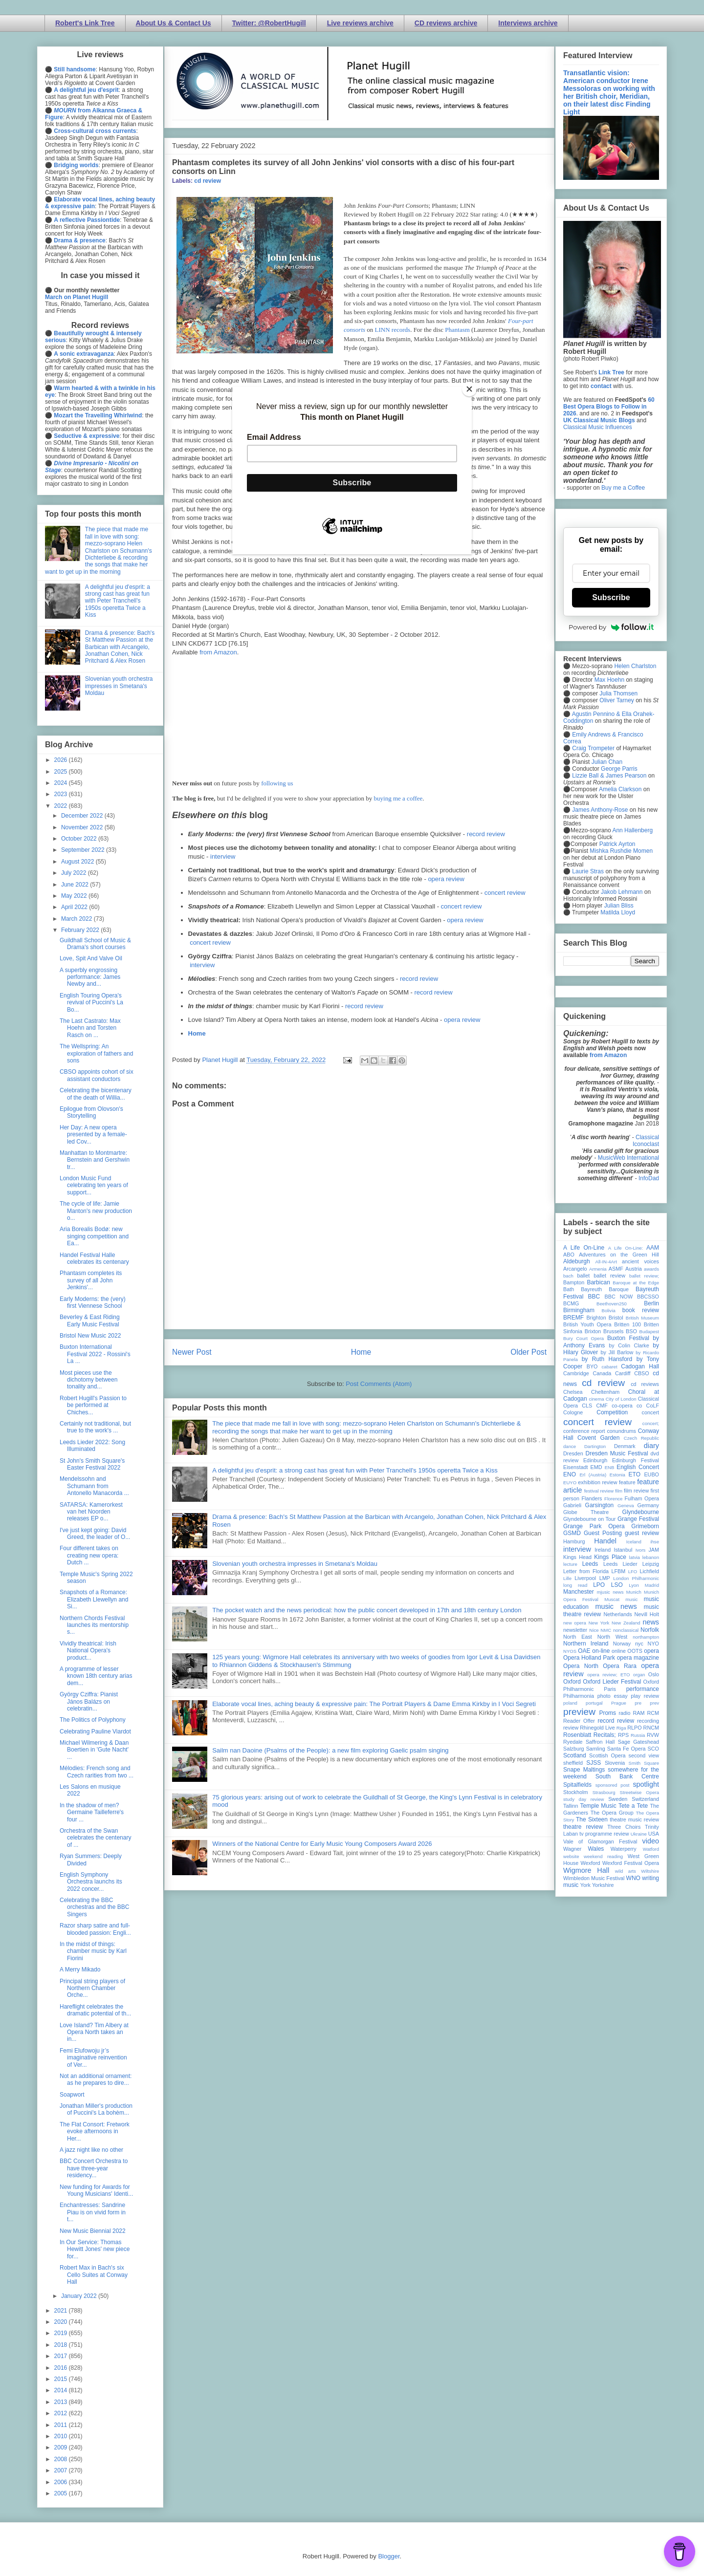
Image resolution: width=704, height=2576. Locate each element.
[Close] (469, 389)
